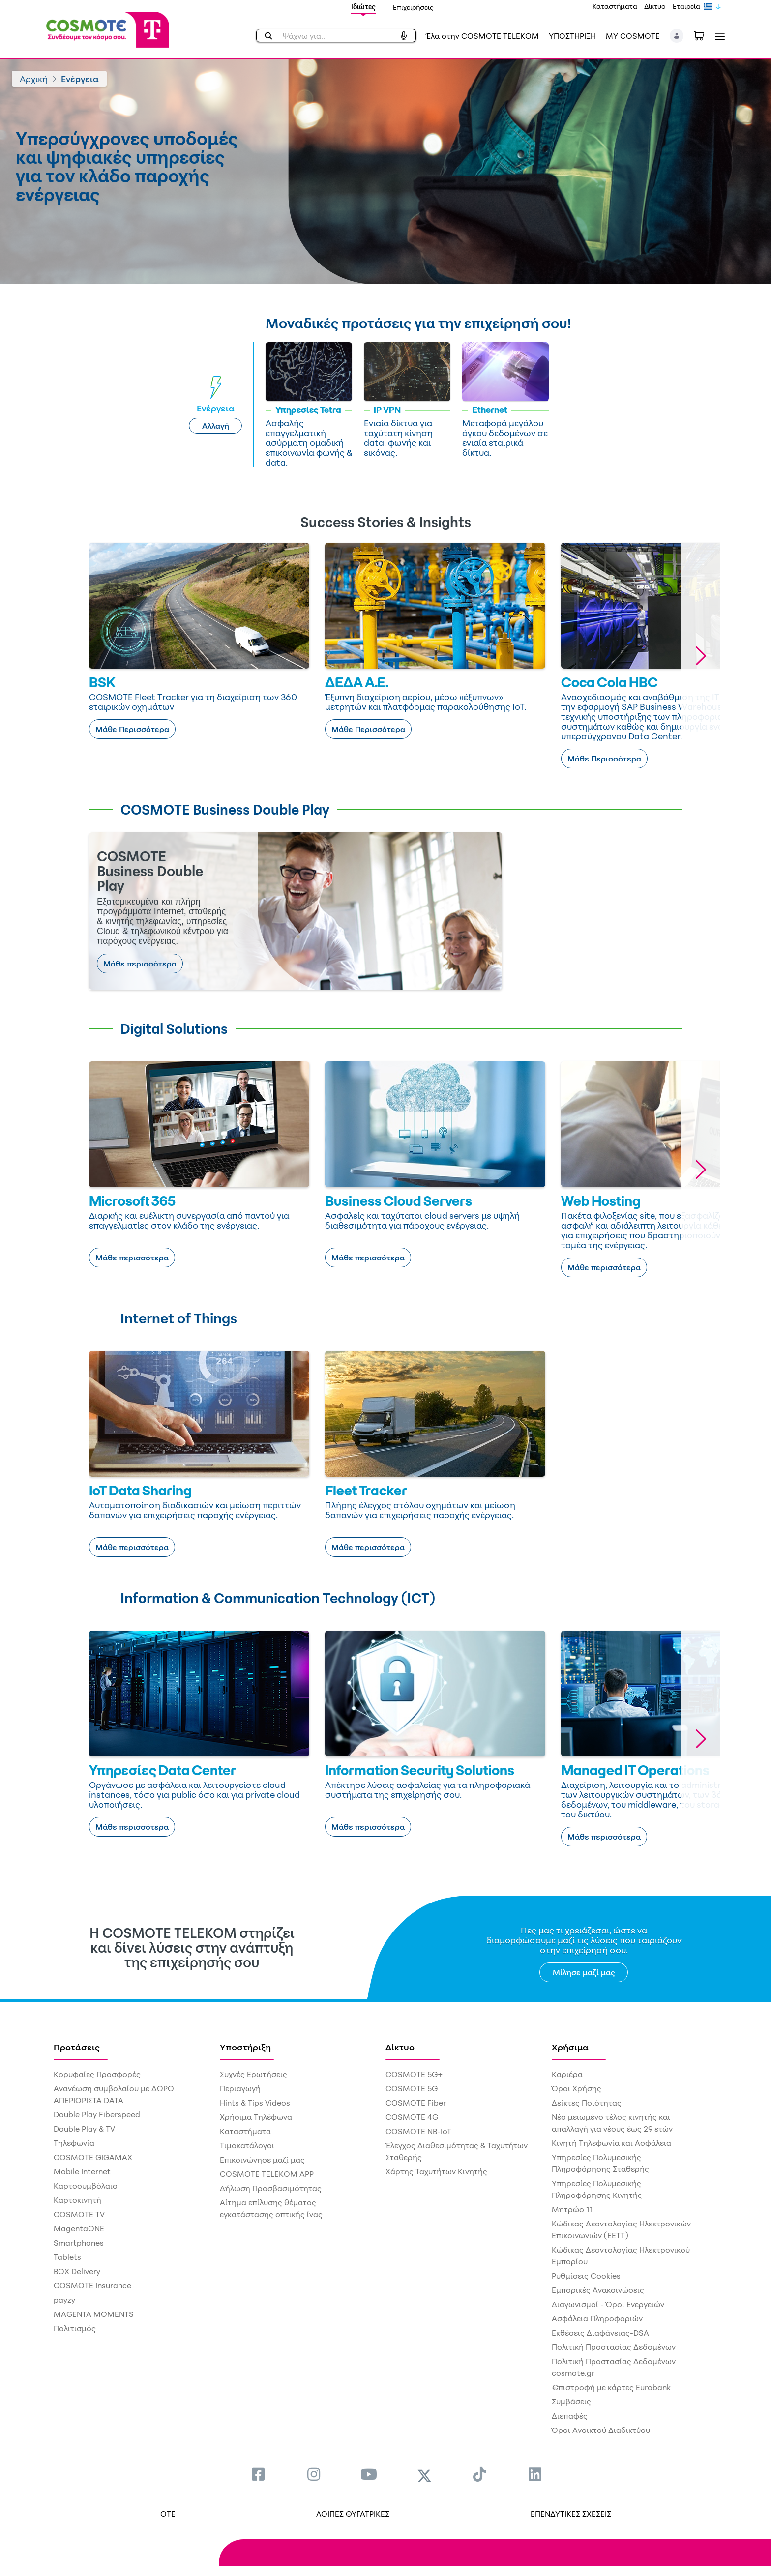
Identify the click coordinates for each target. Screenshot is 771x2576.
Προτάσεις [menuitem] (77, 2047)
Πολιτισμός (75, 2328)
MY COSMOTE (633, 36)
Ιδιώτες (363, 6)
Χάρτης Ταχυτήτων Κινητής (436, 2171)
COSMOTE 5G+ (414, 2074)
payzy (64, 2300)
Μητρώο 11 (572, 2209)
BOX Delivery (77, 2271)
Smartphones (79, 2243)
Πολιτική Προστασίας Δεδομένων (614, 2347)
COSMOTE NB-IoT (418, 2131)
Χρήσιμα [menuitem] (570, 2047)
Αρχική (34, 79)
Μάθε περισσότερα (140, 963)
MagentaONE (79, 2228)
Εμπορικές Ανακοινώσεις (598, 2290)
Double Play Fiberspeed (97, 2114)
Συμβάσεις (571, 2401)
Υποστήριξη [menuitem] (245, 2047)
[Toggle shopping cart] (704, 35)
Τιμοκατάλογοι (247, 2145)
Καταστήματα (615, 6)
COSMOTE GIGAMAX (93, 2157)
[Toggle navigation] (718, 36)
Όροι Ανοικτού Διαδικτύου (601, 2430)
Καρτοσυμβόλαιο (86, 2186)
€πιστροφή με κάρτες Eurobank (611, 2387)
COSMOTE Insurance (92, 2285)
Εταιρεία (686, 6)
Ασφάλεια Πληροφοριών (597, 2318)
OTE (168, 2513)
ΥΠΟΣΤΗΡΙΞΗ (572, 36)
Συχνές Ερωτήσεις (253, 2074)
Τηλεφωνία (74, 2143)
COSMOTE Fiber (416, 2103)
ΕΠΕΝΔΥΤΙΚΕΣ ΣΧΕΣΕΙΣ (571, 2513)
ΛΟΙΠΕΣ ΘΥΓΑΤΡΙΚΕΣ (352, 2513)
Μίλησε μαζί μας (584, 1972)
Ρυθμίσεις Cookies (586, 2276)
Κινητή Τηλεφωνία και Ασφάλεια (611, 2143)
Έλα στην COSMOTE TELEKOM (482, 36)
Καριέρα (567, 2074)
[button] (677, 36)
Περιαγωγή (240, 2088)
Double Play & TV (84, 2129)
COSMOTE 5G (412, 2088)
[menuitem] (258, 2474)
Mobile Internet (82, 2171)
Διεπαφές (570, 2416)
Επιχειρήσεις (413, 7)
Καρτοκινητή (77, 2200)
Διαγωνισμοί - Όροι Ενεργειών (608, 2304)
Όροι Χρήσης (576, 2088)
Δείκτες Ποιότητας (587, 2103)
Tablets (67, 2257)
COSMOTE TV (79, 2214)
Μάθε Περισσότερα (132, 729)
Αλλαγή (215, 426)
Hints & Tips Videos (255, 2103)
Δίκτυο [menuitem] (400, 2047)
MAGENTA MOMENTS (94, 2314)
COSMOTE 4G (412, 2117)
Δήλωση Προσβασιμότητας (271, 2188)
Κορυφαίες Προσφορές (97, 2074)
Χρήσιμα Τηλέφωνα (256, 2117)
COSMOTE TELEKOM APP (267, 2174)
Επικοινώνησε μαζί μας (262, 2160)
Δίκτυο (655, 6)
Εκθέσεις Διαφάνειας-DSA (600, 2333)
